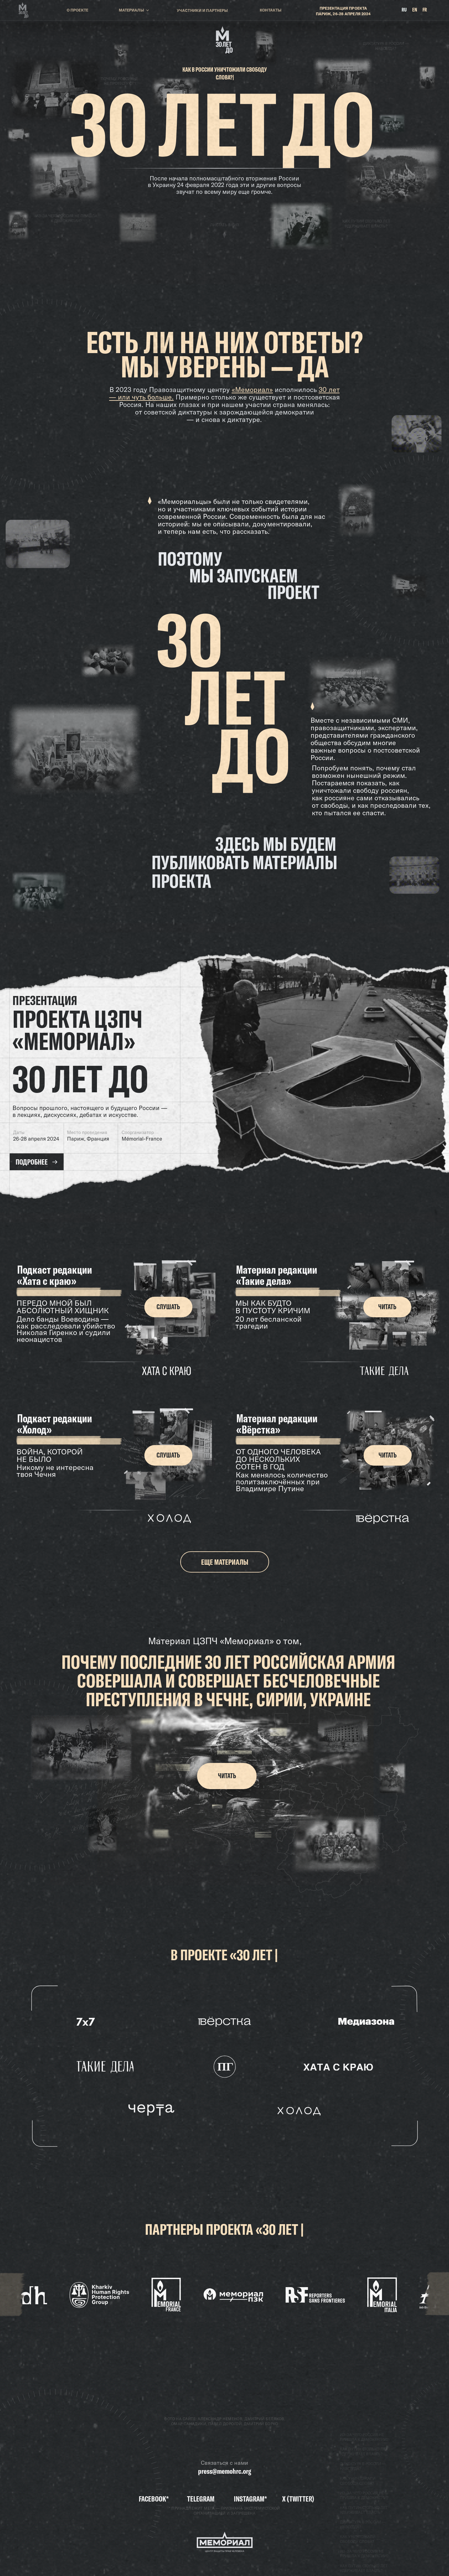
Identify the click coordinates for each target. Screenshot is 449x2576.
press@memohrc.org (224, 2471)
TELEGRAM (201, 2498)
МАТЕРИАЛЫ (131, 10)
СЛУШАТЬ (168, 1306)
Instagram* (250, 2498)
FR (424, 9)
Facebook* (154, 2498)
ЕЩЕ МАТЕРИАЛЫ (224, 1562)
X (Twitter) (298, 2498)
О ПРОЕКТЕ (77, 10)
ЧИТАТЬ (387, 1306)
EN (414, 9)
